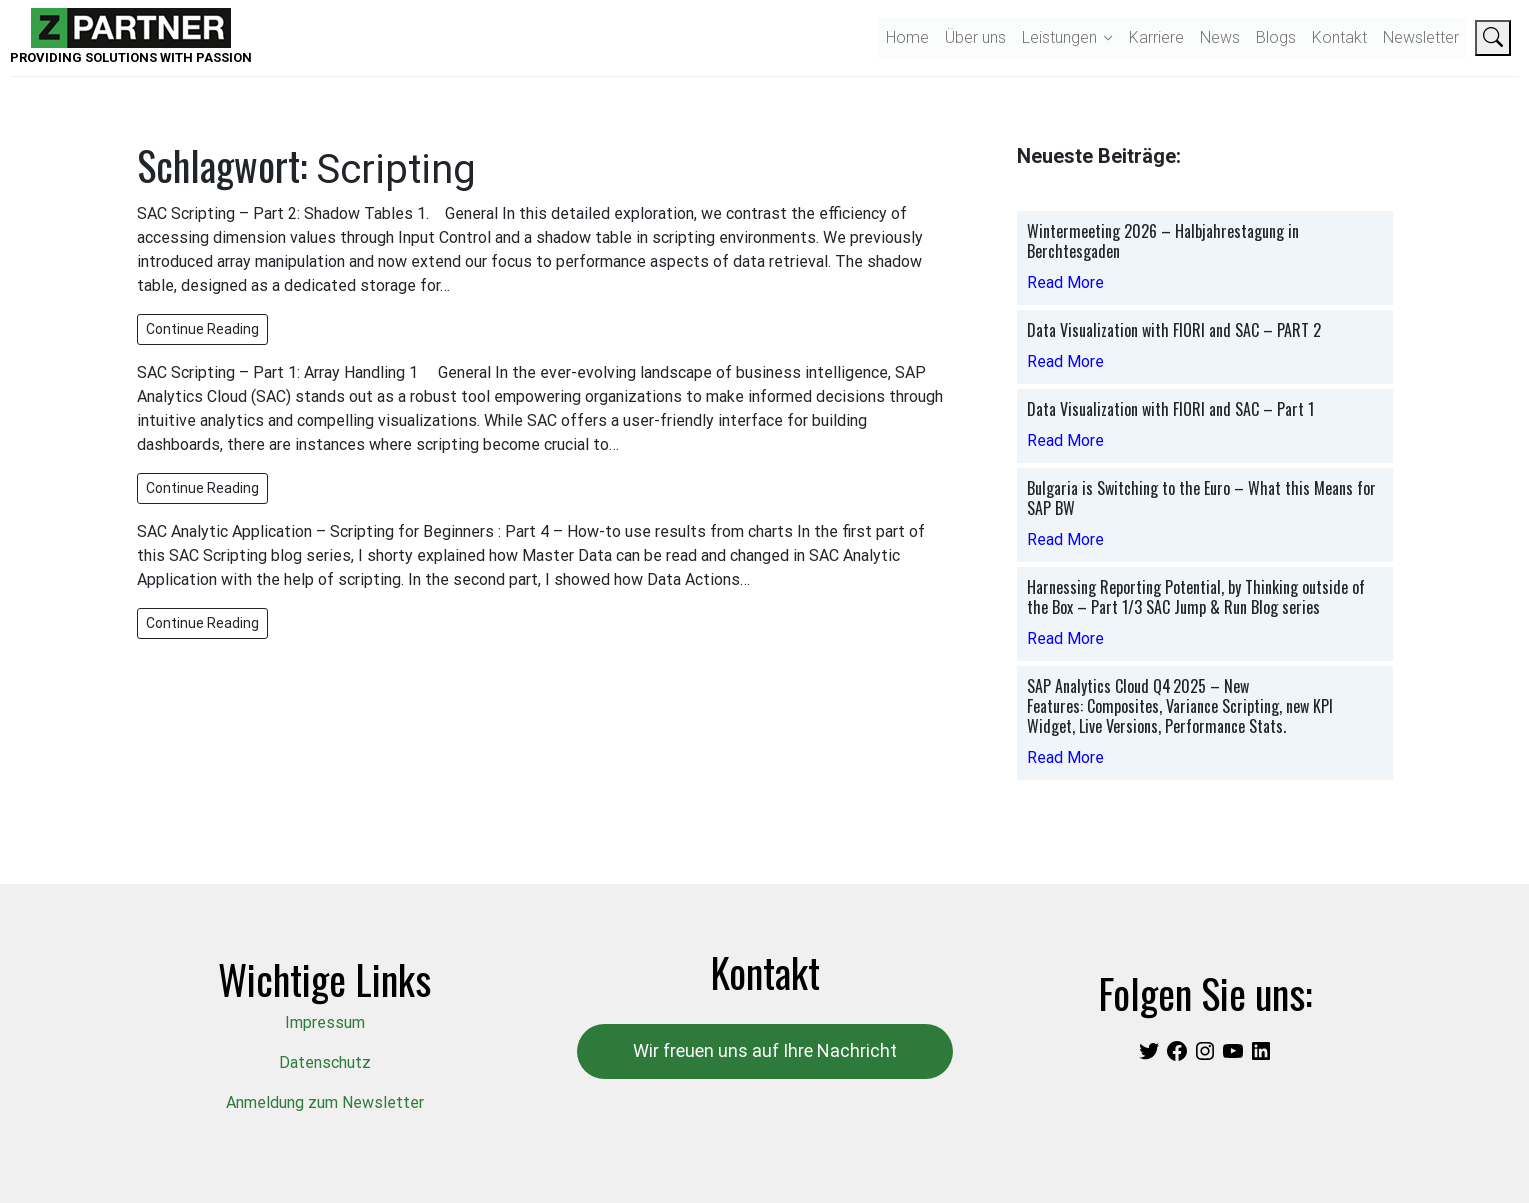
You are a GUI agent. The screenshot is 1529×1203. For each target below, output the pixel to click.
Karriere (1156, 37)
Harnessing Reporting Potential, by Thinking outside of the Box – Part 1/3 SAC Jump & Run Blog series (1196, 597)
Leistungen (1059, 37)
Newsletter (1421, 37)
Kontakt (1339, 37)
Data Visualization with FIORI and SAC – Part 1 (1170, 409)
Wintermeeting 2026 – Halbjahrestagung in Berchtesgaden (1163, 241)
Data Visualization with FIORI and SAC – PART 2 (1174, 330)
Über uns (975, 37)
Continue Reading (202, 329)
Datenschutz (325, 1062)
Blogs (1276, 37)
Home (907, 37)
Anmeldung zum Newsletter (325, 1102)
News (1220, 37)
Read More (1065, 282)
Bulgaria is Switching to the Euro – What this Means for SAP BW (1201, 498)
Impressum (325, 1022)
